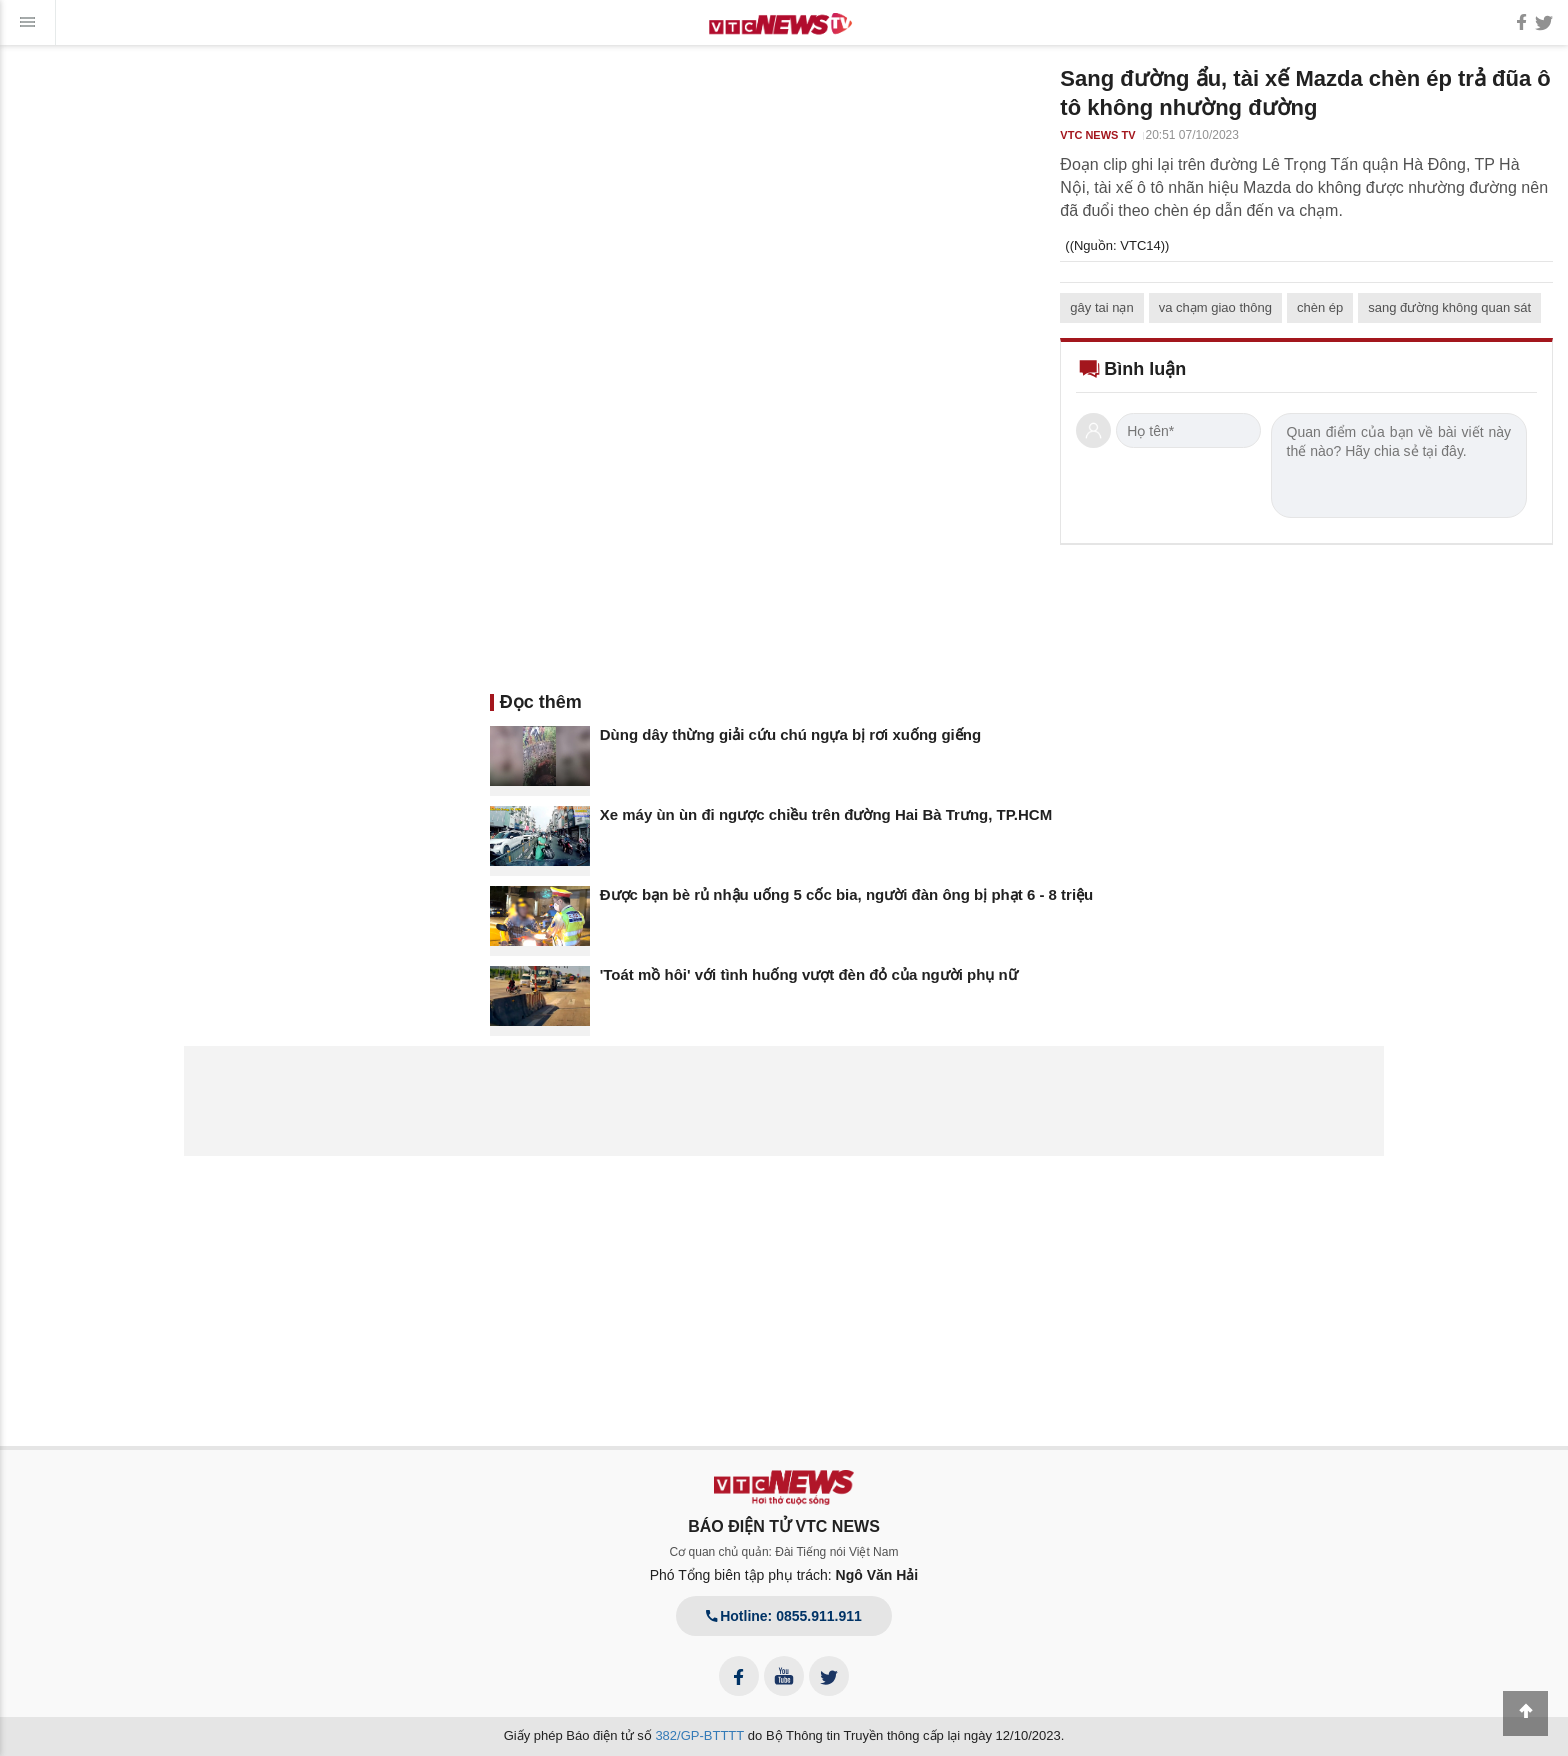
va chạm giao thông (1215, 307)
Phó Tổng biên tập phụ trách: (784, 1575)
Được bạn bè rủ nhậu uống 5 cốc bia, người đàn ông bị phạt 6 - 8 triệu (847, 894)
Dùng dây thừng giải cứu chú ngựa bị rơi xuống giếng (790, 734)
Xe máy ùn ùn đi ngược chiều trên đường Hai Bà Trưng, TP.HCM (826, 814)
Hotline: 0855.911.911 (784, 1616)
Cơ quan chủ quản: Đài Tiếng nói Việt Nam (784, 1552)
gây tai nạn (1101, 307)
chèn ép (1320, 307)
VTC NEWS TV (1097, 135)
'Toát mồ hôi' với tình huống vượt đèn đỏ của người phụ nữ (809, 974)
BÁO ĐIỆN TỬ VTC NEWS (784, 1526)
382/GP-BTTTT (699, 1735)
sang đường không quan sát (1449, 307)
